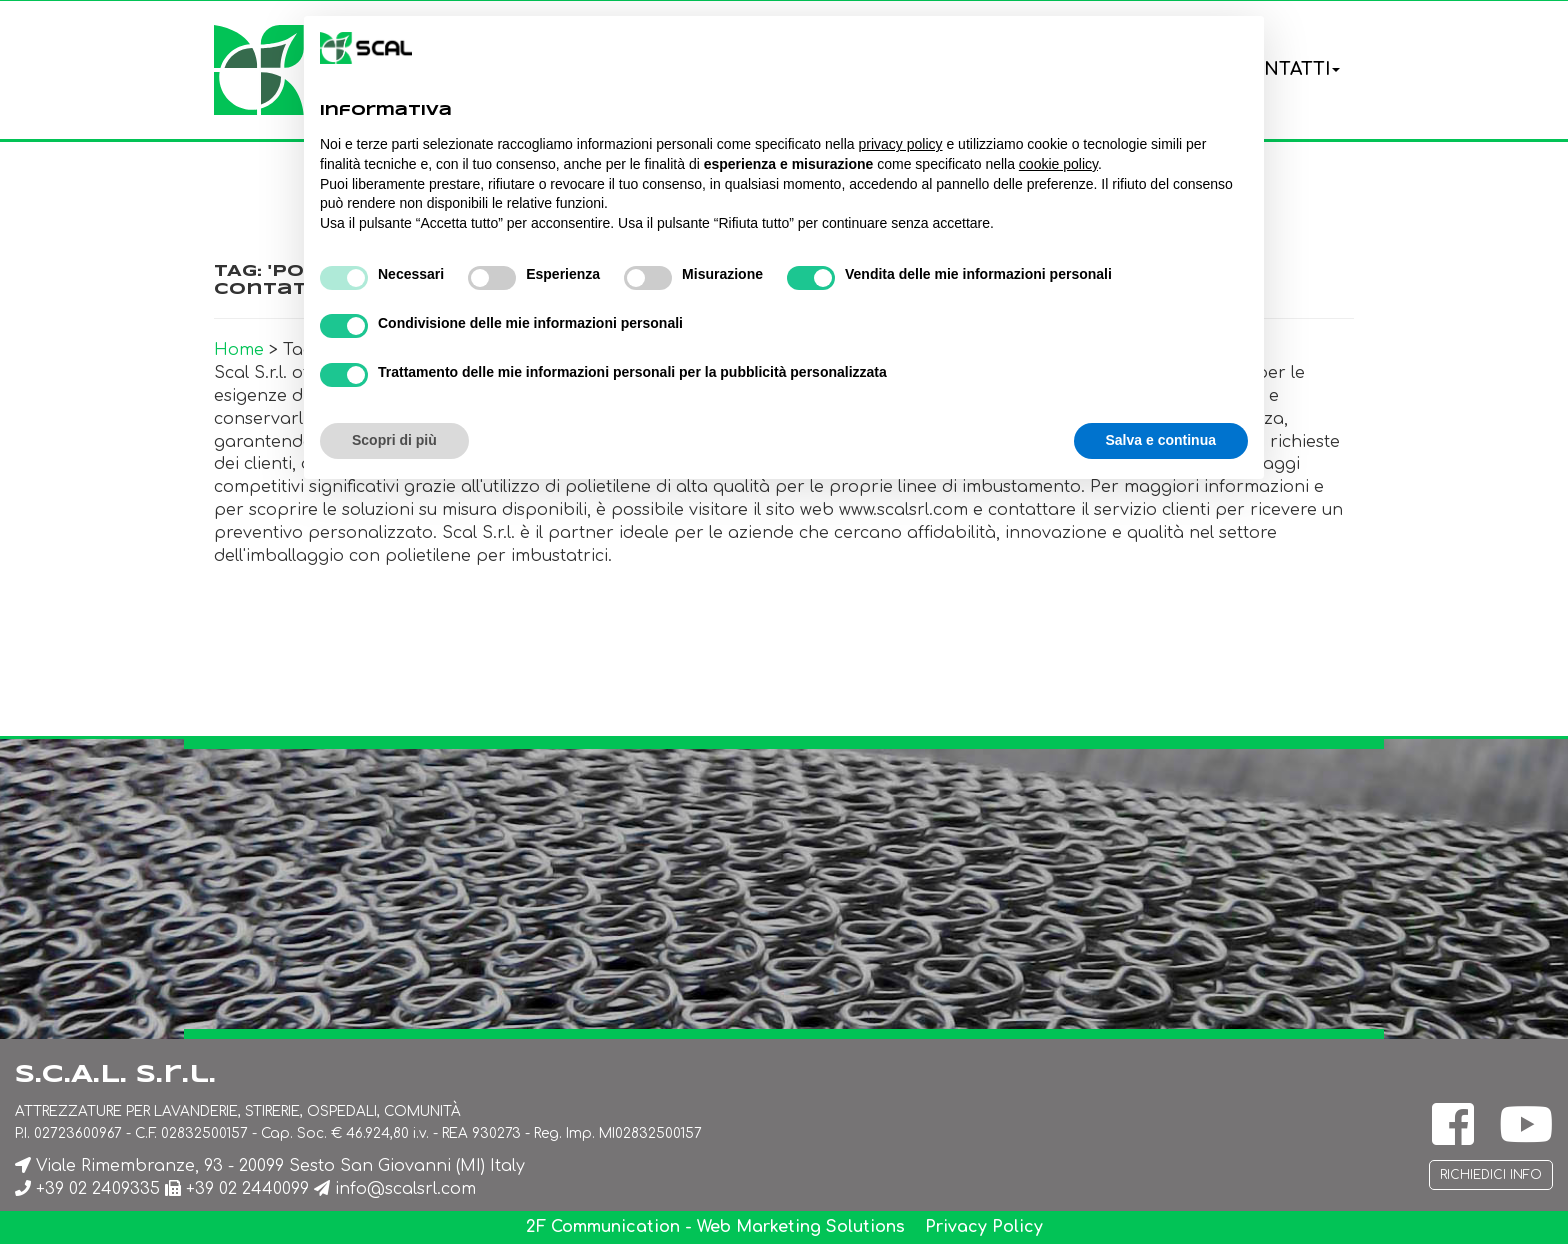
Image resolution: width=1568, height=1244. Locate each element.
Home (239, 350)
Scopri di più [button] (394, 440)
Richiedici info (1491, 1175)
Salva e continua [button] (1161, 440)
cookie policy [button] (1058, 164)
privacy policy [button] (901, 144)
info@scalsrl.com (405, 1189)
